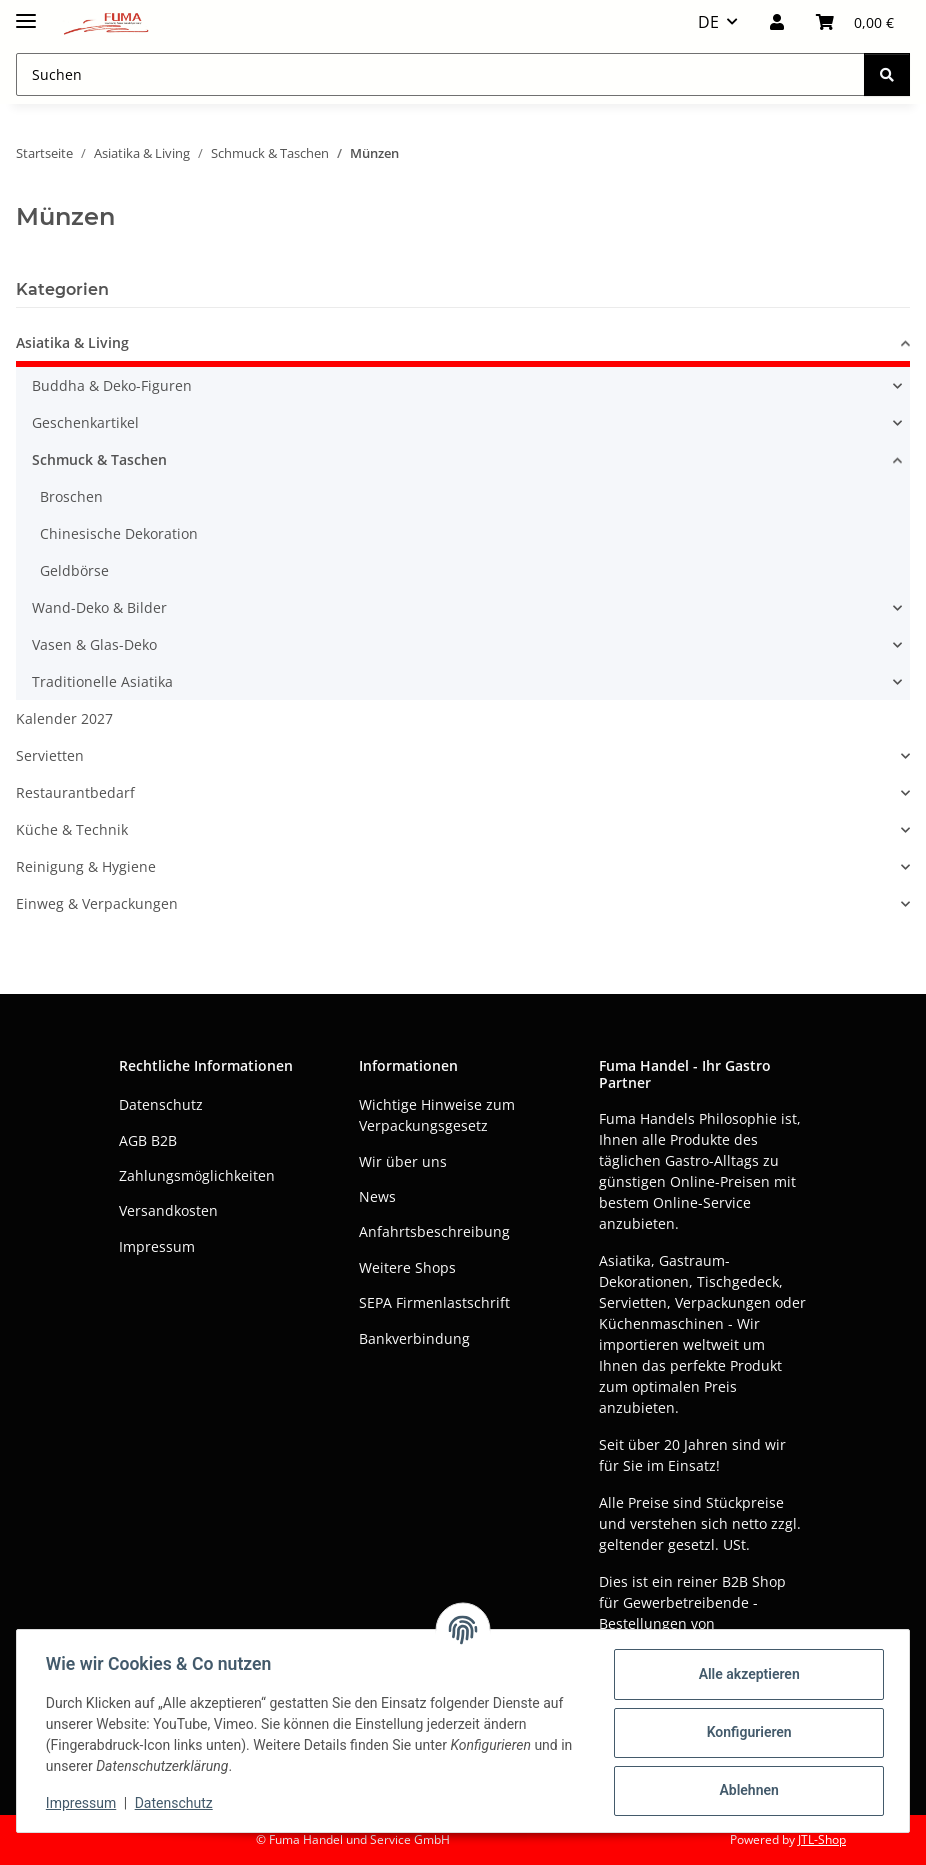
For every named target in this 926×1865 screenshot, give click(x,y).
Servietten (50, 755)
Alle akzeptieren (745, 1674)
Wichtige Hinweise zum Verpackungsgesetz (437, 1115)
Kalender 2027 (64, 718)
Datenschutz (177, 1803)
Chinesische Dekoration (119, 533)
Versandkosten (168, 1210)
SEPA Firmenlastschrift (434, 1302)
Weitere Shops (407, 1267)
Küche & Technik (72, 829)
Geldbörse (74, 570)
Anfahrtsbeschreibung (434, 1231)
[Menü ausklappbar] (26, 12)
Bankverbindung (414, 1338)
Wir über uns (403, 1161)
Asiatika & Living (72, 342)
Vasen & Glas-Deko (94, 644)
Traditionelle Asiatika (102, 681)
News (377, 1196)
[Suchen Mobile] (440, 74)
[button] (777, 22)
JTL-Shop (822, 1839)
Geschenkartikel (85, 422)
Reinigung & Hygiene (86, 866)
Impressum (84, 1803)
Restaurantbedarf (75, 792)
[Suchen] (887, 74)
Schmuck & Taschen (99, 459)
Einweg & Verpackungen (97, 903)
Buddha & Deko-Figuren (112, 385)
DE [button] (708, 22)
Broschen (71, 496)
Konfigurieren (745, 1732)
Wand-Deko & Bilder (99, 607)
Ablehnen (745, 1790)
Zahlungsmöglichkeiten (197, 1175)
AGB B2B (148, 1140)
